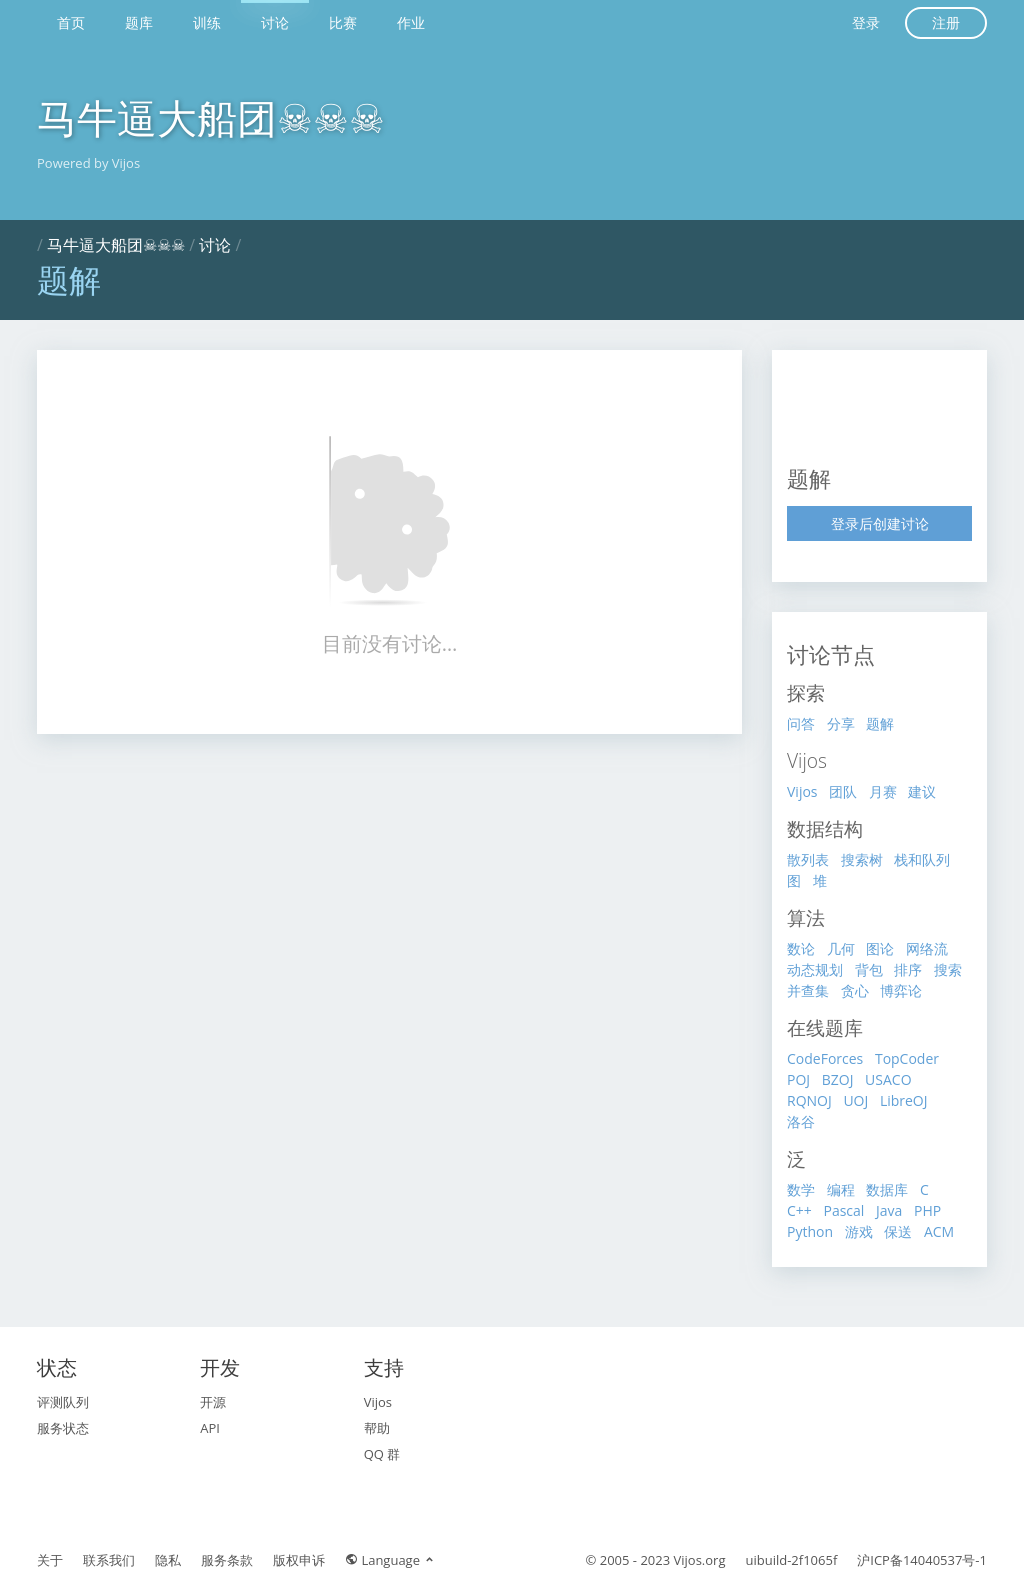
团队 (843, 791)
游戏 (859, 1231)
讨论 (275, 22)
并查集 (808, 990)
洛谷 (801, 1121)
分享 (841, 723)
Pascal (843, 1210)
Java (889, 1210)
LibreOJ (904, 1100)
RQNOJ (809, 1100)
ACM (939, 1231)
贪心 (855, 990)
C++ (799, 1210)
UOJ (855, 1100)
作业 (411, 22)
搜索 (948, 969)
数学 (801, 1189)
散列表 (808, 859)
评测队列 (63, 1402)
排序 (908, 969)
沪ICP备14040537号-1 (922, 1560)
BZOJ (838, 1079)
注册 (946, 22)
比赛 (343, 22)
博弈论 (901, 990)
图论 (880, 948)
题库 (139, 22)
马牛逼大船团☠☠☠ (211, 117)
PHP (927, 1210)
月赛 (883, 791)
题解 (880, 723)
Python (810, 1231)
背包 (869, 969)
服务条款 (227, 1560)
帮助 (377, 1428)
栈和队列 (922, 859)
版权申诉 (299, 1560)
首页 (71, 22)
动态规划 (815, 969)
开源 (213, 1402)
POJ (798, 1079)
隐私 (168, 1560)
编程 (841, 1189)
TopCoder (907, 1058)
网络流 (927, 948)
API (210, 1428)
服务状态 (63, 1428)
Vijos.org (700, 1560)
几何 (841, 948)
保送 (898, 1231)
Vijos (802, 791)
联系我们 (109, 1560)
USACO (888, 1079)
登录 (866, 22)
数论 (801, 948)
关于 (50, 1560)
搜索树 (862, 859)
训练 (207, 22)
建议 (922, 791)
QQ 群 (382, 1454)
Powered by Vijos (88, 163)
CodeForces (825, 1058)
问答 (801, 723)
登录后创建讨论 (880, 523)
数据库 (887, 1189)
